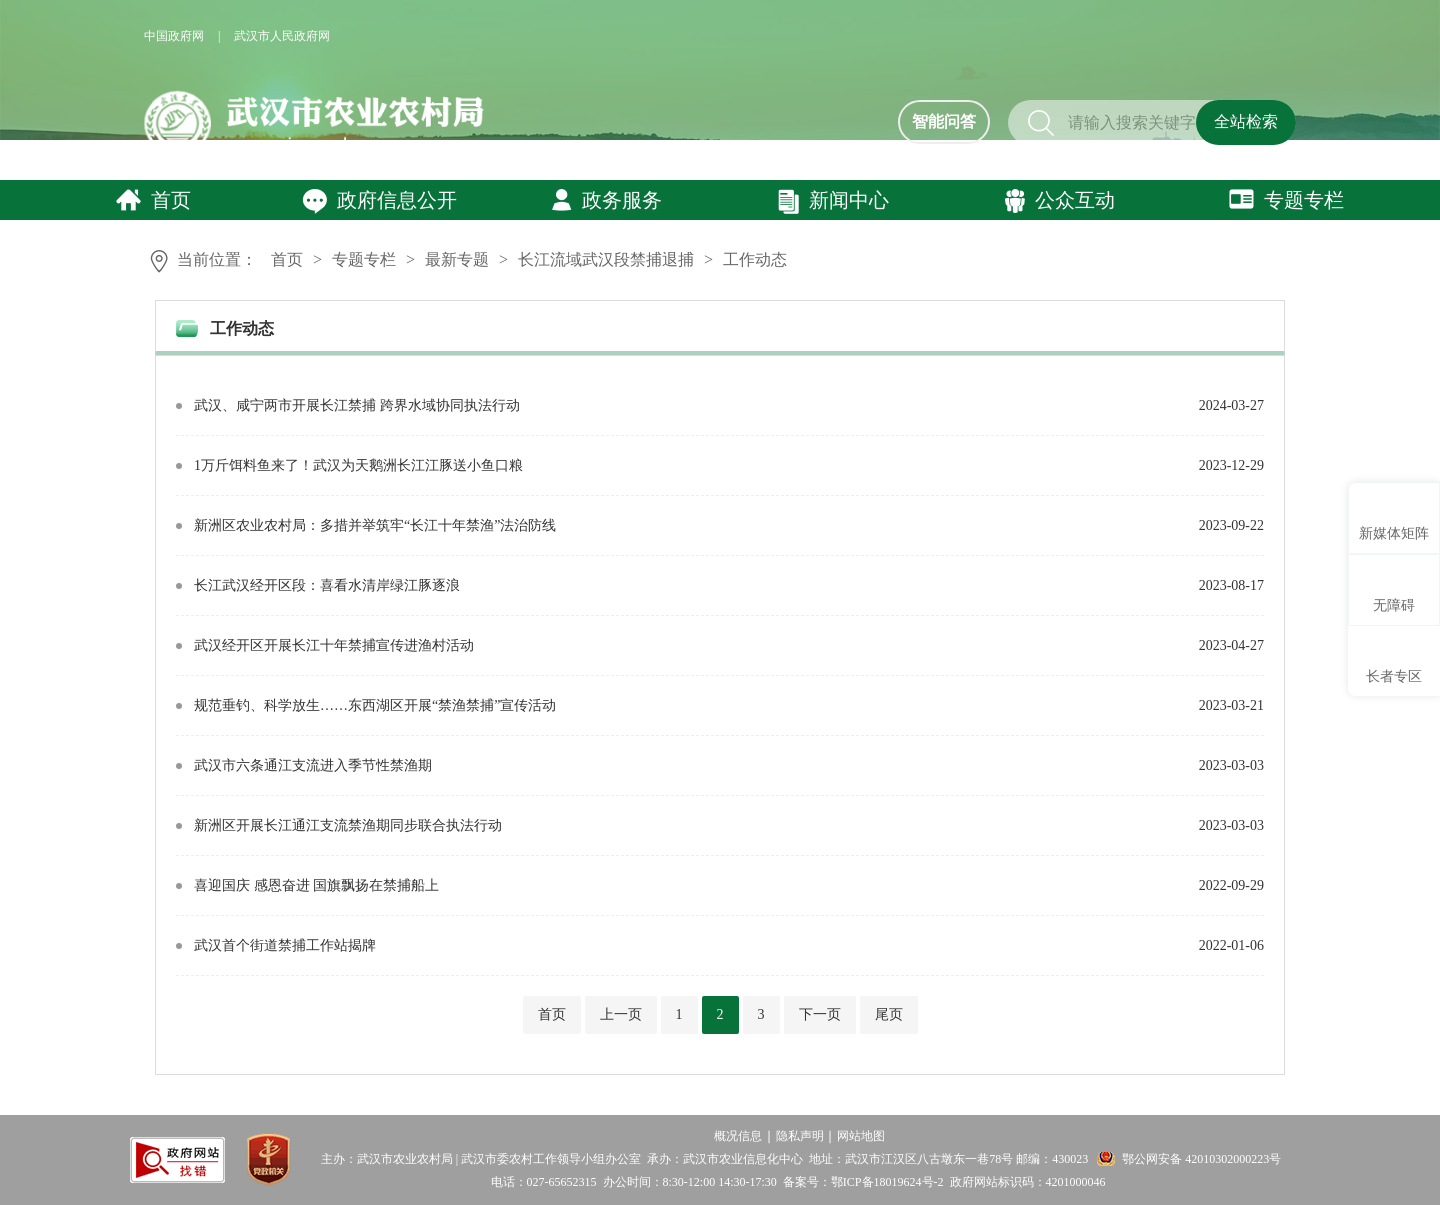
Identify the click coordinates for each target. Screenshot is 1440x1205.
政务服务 (607, 200)
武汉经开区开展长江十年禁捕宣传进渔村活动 (334, 645)
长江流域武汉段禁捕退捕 (606, 259)
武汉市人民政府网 (282, 36)
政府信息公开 (379, 201)
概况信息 (738, 1136)
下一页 (820, 1014)
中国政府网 (174, 36)
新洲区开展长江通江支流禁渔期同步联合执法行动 (348, 825)
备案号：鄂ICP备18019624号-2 (863, 1182)
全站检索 (1246, 121)
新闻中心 (833, 201)
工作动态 (755, 259)
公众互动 (1059, 201)
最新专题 (457, 259)
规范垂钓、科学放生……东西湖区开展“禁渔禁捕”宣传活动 (375, 705)
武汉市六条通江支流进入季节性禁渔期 (313, 765)
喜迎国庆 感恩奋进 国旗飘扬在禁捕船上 (316, 885)
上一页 (621, 1014)
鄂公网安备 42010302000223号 (1201, 1159)
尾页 (889, 1014)
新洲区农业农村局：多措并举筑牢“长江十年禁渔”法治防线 (375, 525)
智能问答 (944, 121)
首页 (153, 200)
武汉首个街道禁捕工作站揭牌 (285, 945)
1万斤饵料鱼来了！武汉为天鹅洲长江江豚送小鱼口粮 (358, 465)
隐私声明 (800, 1136)
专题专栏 (1286, 200)
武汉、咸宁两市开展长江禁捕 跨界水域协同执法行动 (357, 405)
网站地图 (861, 1136)
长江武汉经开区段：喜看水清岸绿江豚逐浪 (327, 585)
